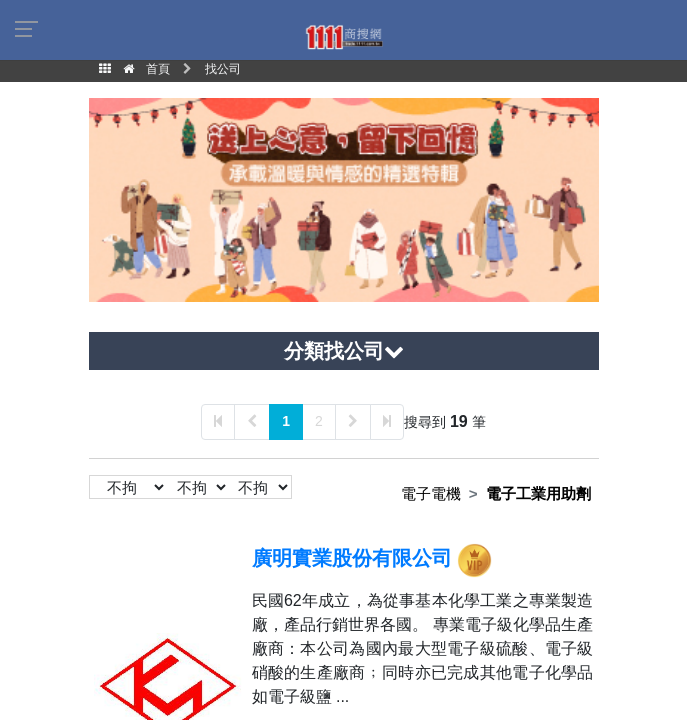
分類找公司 (344, 351)
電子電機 (431, 493)
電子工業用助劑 (538, 493)
